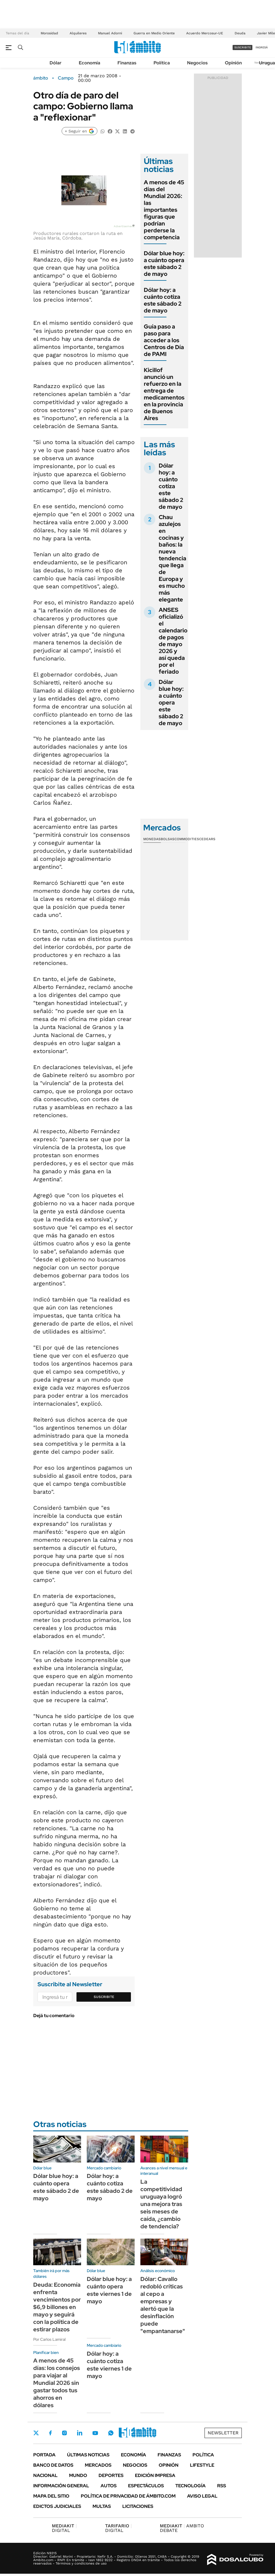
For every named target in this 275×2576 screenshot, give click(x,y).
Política (162, 63)
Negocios (197, 63)
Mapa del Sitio (51, 2496)
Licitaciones (137, 2506)
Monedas (152, 839)
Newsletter (223, 2432)
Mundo (78, 2475)
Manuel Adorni (110, 33)
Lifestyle (202, 2465)
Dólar (56, 63)
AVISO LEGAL (202, 2496)
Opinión (233, 63)
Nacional (45, 2475)
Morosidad (49, 33)
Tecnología (190, 2486)
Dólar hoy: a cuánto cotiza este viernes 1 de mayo (109, 2365)
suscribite (242, 47)
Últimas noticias (88, 2455)
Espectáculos (146, 2486)
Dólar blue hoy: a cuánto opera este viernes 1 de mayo (109, 2290)
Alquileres (78, 33)
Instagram (64, 2432)
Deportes (111, 2475)
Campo (66, 78)
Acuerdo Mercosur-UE (204, 33)
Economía (89, 63)
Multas (102, 2506)
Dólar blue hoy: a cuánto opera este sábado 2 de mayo (164, 264)
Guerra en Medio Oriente (154, 33)
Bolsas (167, 839)
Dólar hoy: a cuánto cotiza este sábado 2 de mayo (162, 300)
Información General (61, 2486)
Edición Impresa (155, 2475)
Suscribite (104, 1997)
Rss (221, 2486)
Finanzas (126, 63)
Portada (44, 2455)
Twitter (36, 2433)
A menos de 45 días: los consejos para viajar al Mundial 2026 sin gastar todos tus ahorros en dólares (56, 2383)
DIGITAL (64, 2528)
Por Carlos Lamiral (49, 2339)
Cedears (207, 839)
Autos (109, 2486)
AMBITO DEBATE (182, 2528)
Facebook (50, 2432)
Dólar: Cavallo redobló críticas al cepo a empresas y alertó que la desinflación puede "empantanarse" (162, 2305)
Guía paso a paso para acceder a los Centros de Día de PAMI (164, 340)
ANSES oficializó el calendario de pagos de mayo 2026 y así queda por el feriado (173, 640)
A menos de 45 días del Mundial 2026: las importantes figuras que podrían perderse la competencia (164, 210)
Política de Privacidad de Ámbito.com (128, 2496)
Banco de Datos (53, 2465)
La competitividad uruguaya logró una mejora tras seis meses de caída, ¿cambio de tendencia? (161, 2204)
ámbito (40, 78)
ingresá (262, 47)
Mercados (98, 2465)
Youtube (95, 2433)
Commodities (186, 839)
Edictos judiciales (57, 2506)
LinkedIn (79, 2432)
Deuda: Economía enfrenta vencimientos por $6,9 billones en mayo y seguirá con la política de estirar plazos (57, 2307)
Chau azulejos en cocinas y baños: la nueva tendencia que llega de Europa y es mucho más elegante (172, 558)
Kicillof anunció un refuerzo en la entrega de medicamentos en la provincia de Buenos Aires (164, 394)
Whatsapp (110, 2432)
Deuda (240, 33)
